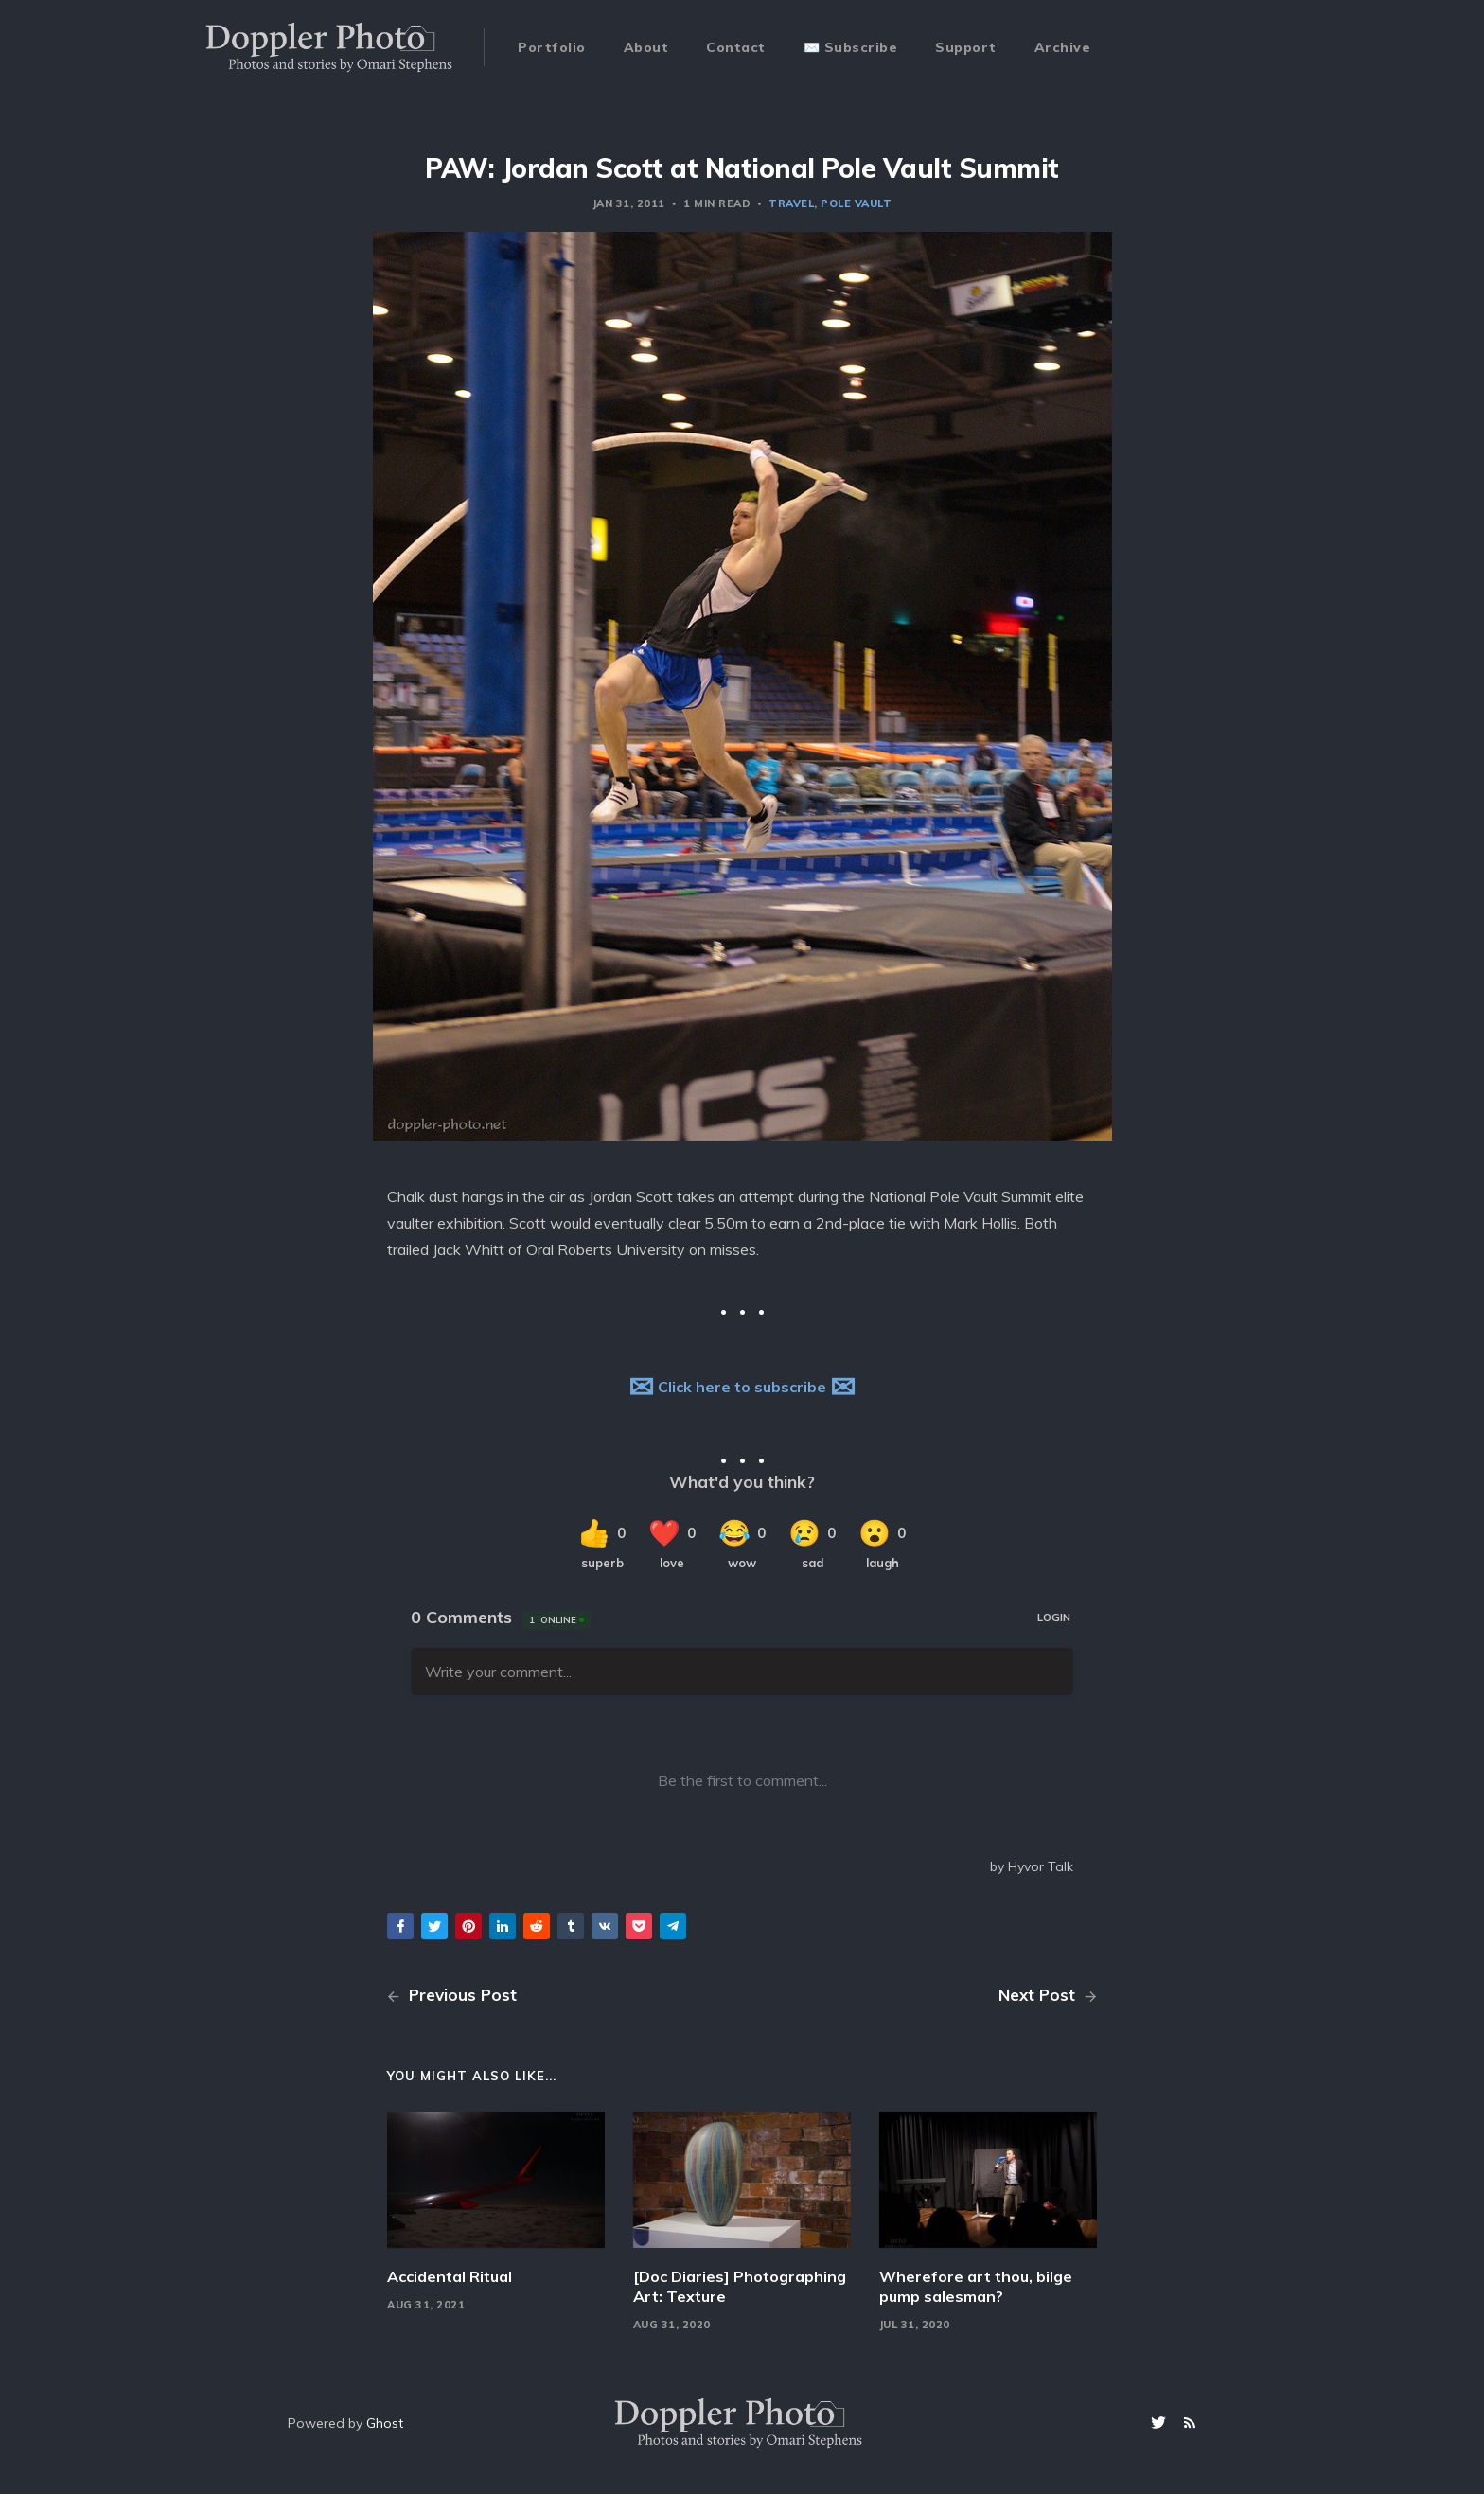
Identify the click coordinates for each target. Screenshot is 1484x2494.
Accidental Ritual (449, 2276)
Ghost (384, 2423)
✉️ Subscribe (851, 47)
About (646, 47)
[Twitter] (1160, 2423)
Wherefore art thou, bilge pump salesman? (975, 2286)
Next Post (1047, 1995)
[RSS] (1189, 2423)
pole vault (856, 203)
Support (966, 47)
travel (791, 203)
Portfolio (552, 47)
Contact (736, 47)
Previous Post (452, 1995)
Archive (1062, 47)
